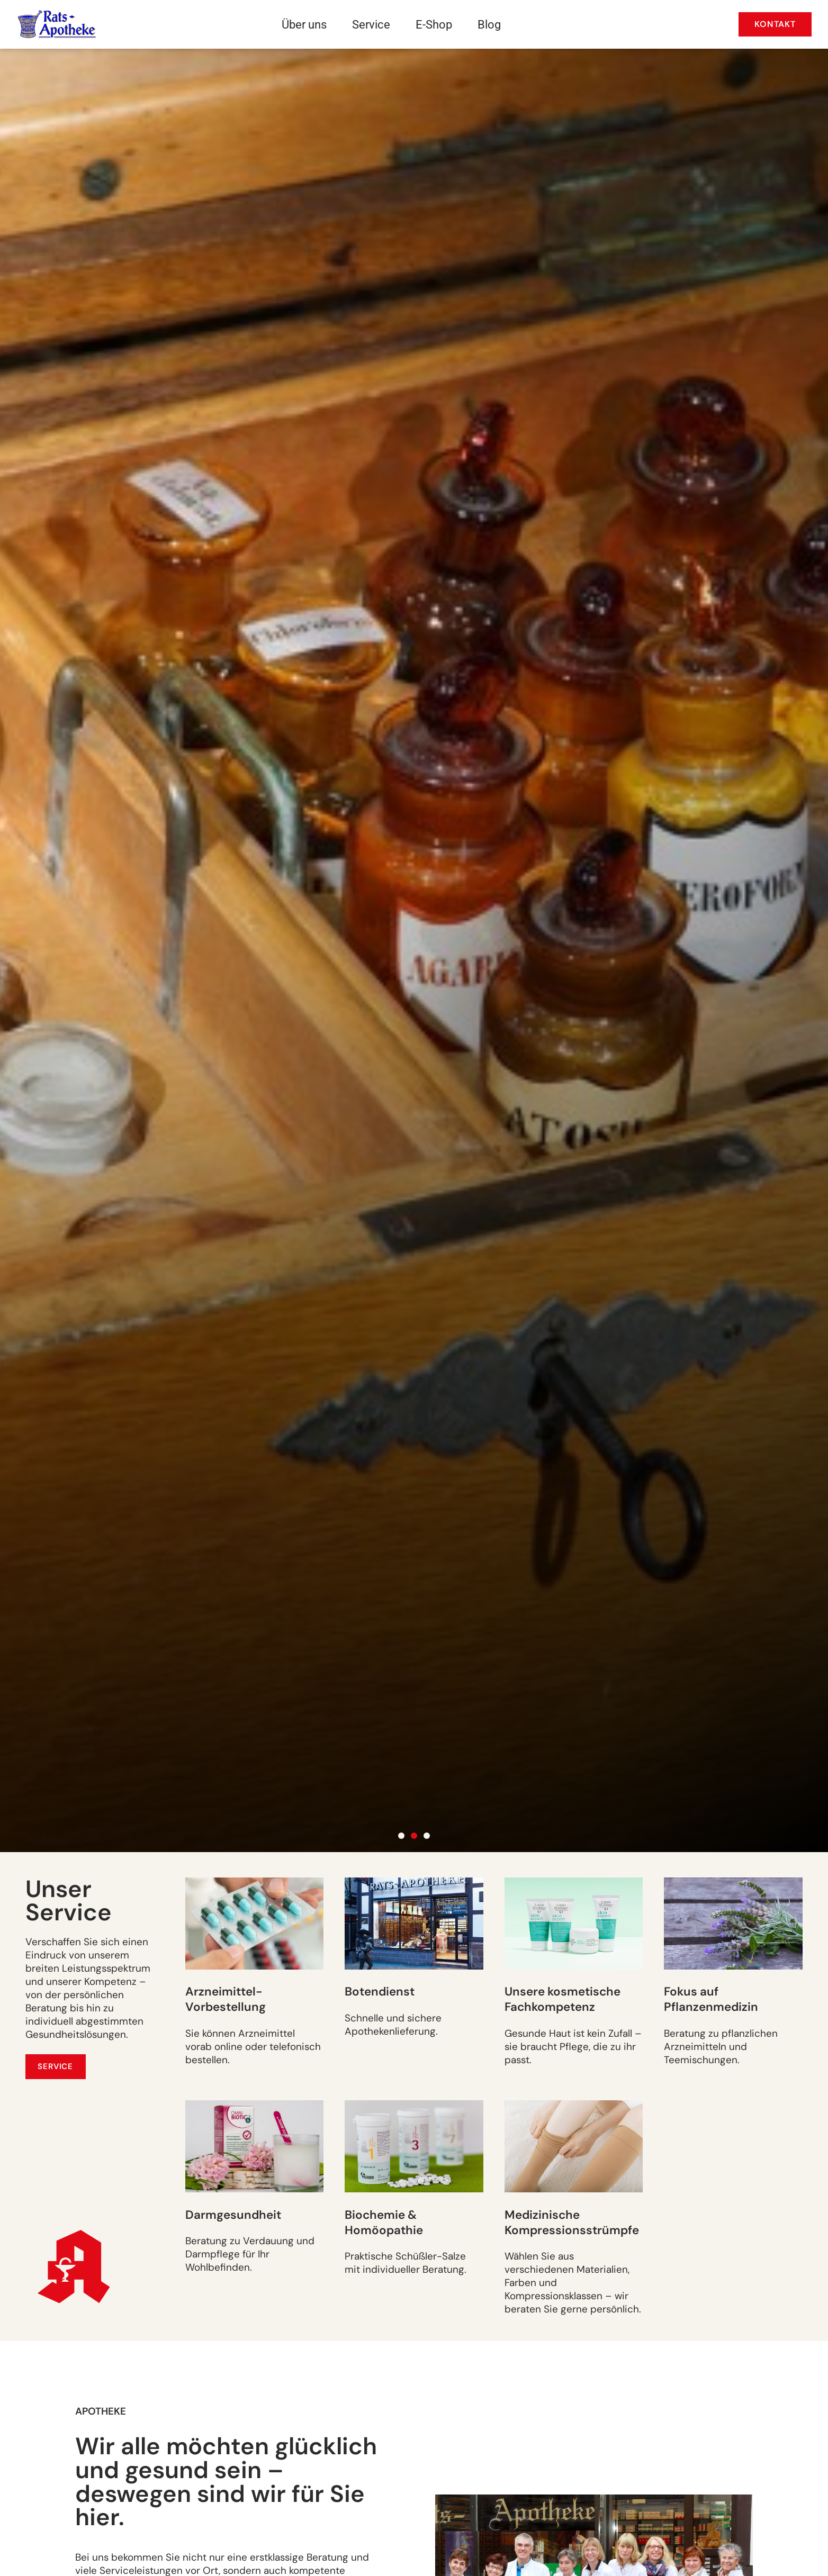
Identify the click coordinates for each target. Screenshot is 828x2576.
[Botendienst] (414, 1923)
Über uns (304, 24)
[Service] (55, 2066)
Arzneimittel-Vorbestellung (225, 1999)
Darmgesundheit (233, 2215)
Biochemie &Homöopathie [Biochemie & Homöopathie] (384, 2222)
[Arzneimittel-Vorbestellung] (254, 1923)
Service (371, 24)
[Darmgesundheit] (254, 2146)
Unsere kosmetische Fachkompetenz (562, 1999)
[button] (401, 1836)
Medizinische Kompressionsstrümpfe (572, 2222)
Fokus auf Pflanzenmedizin (711, 1999)
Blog (489, 24)
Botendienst (380, 1991)
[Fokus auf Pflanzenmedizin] (733, 1923)
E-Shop (434, 24)
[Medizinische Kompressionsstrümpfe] (574, 2146)
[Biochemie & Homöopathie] (414, 2146)
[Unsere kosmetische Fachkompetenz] (574, 1923)
